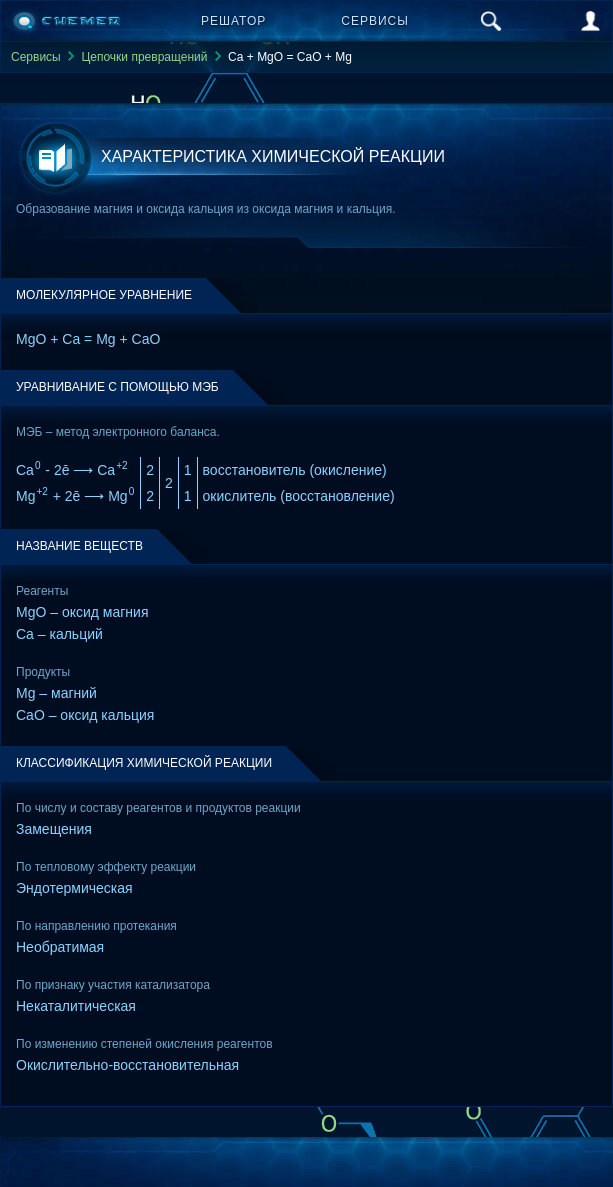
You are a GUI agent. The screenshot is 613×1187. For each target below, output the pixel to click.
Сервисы (375, 21)
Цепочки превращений (144, 57)
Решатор (233, 21)
